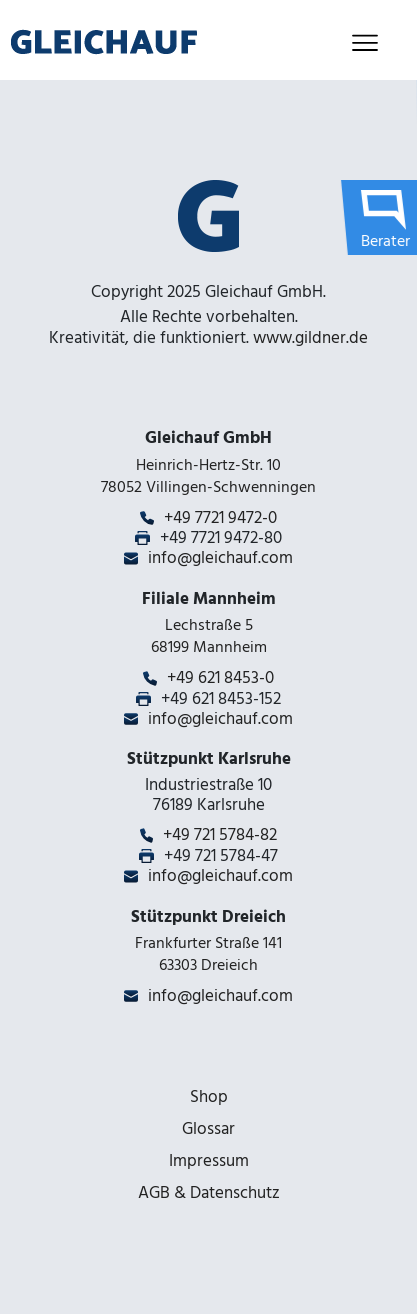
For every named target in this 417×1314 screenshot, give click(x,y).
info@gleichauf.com (220, 558)
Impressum (209, 1161)
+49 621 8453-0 (220, 678)
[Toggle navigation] (364, 42)
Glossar (208, 1129)
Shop (209, 1097)
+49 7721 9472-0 (220, 518)
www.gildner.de (310, 338)
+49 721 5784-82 (220, 835)
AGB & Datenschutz (209, 1193)
